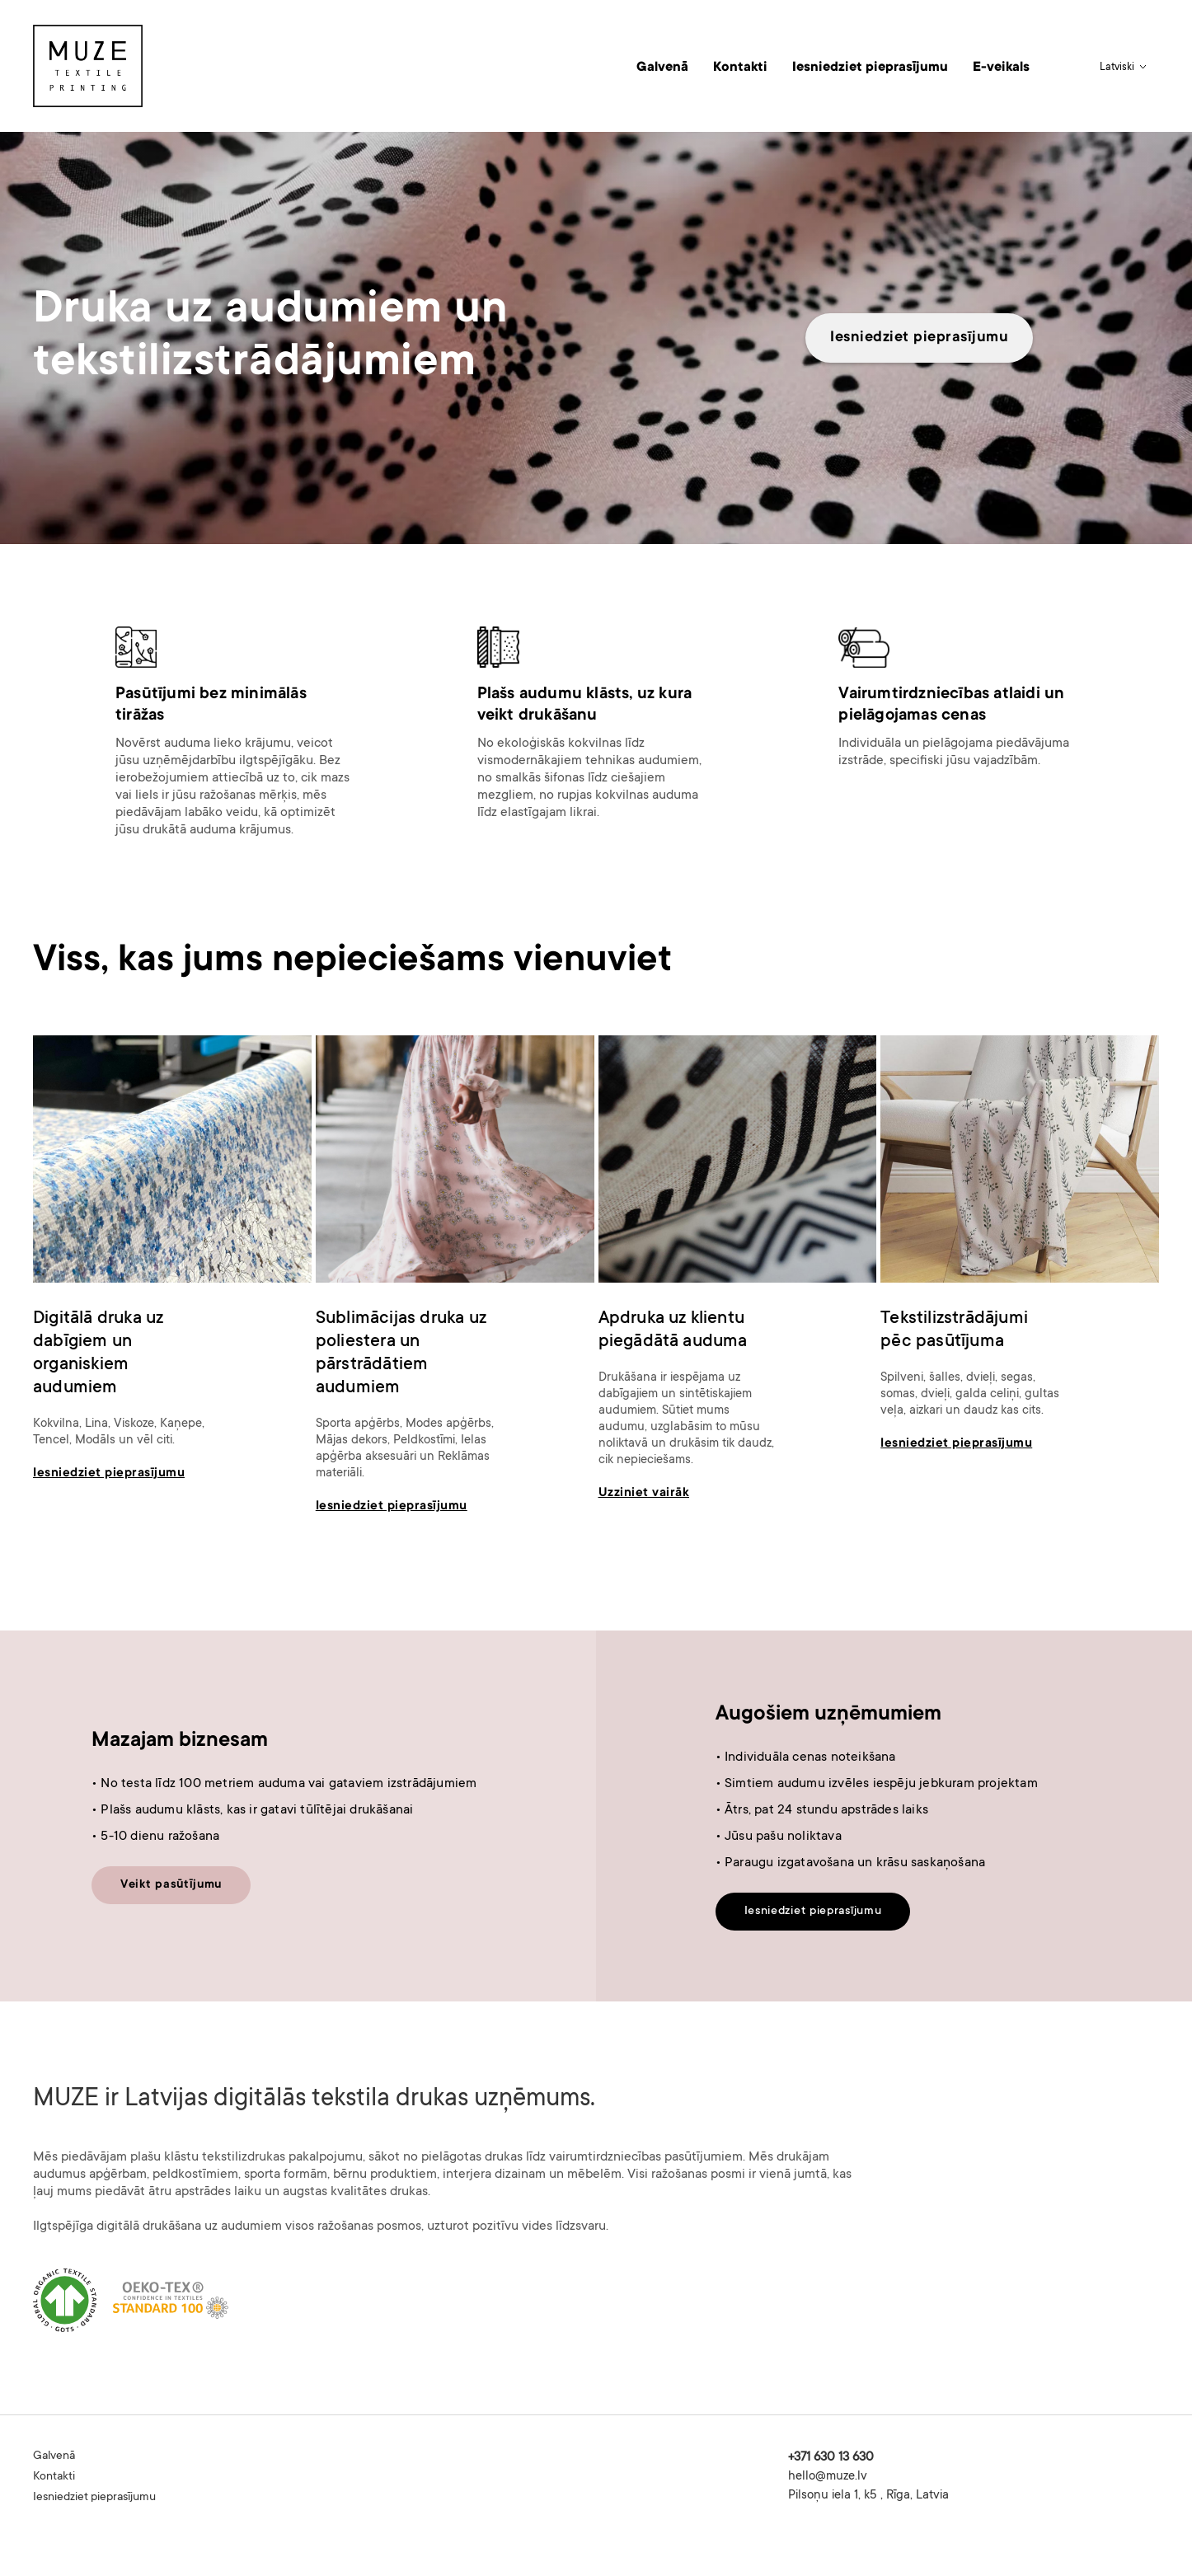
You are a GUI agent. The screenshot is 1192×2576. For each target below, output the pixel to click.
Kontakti (740, 67)
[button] (1125, 67)
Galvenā (662, 67)
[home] (88, 66)
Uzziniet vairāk (644, 1493)
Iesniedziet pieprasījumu (870, 67)
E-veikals (1001, 67)
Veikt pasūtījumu (171, 1885)
